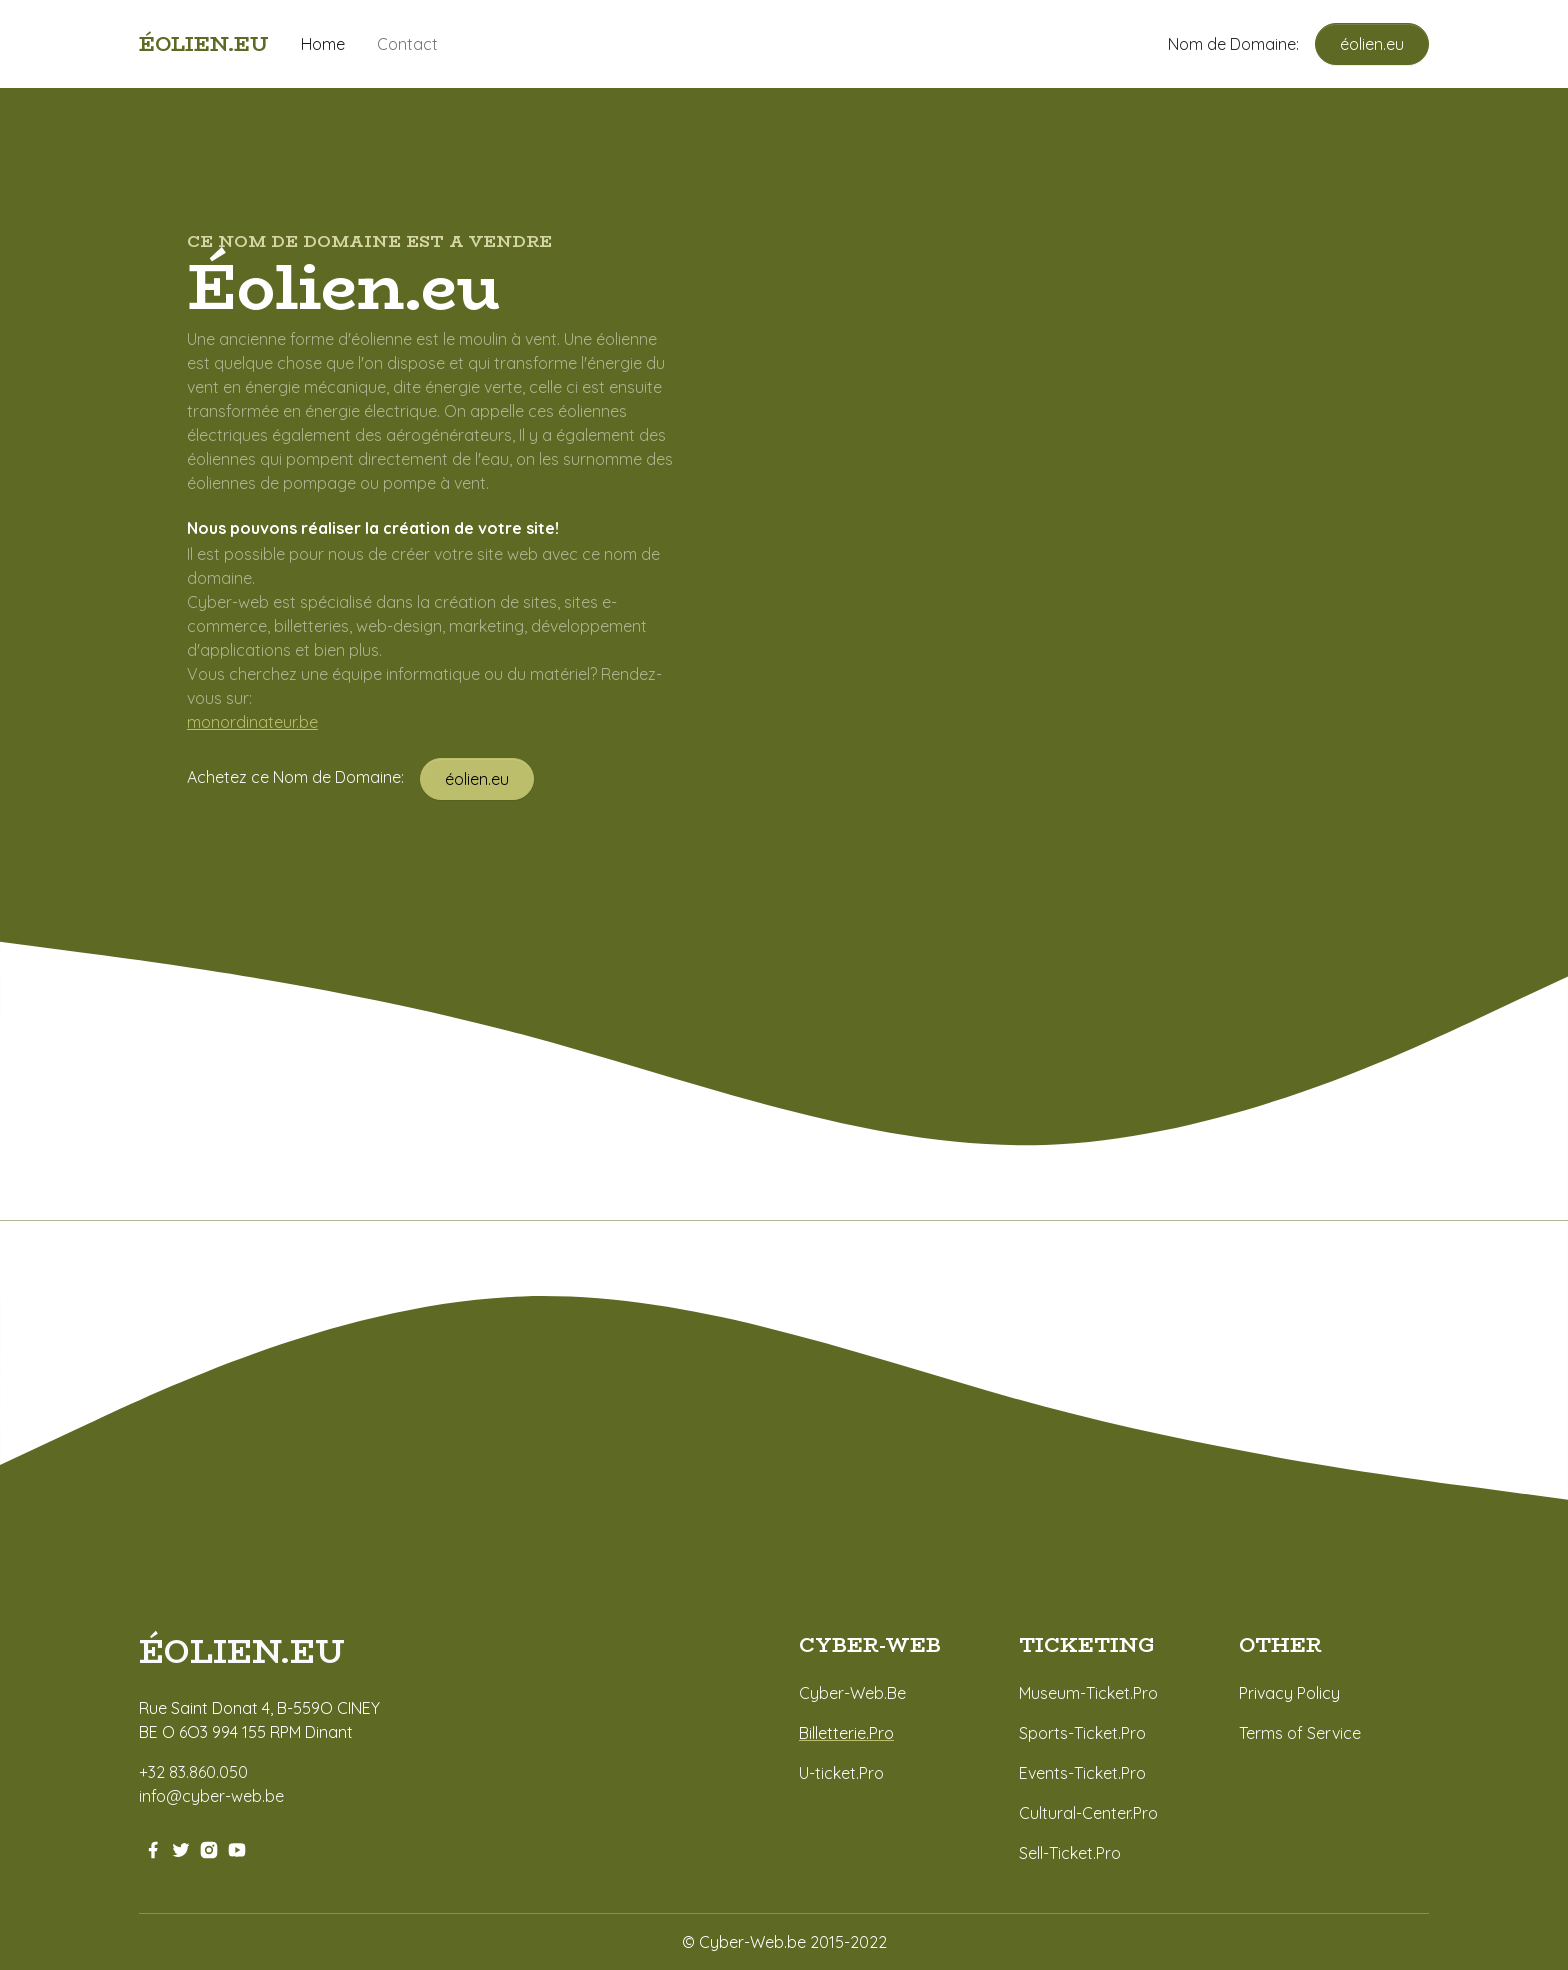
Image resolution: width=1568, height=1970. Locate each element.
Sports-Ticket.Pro (1082, 1733)
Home (323, 44)
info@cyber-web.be (211, 1796)
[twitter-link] (181, 1848)
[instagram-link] (209, 1848)
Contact (407, 44)
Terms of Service (1300, 1733)
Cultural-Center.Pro (1088, 1813)
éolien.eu (1372, 44)
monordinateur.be (252, 722)
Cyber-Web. (843, 1693)
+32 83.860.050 (193, 1772)
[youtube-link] (237, 1848)
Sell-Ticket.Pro (1070, 1853)
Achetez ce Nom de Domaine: (303, 777)
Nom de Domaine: (1241, 44)
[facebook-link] (153, 1848)
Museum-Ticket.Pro (1088, 1693)
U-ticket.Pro (841, 1773)
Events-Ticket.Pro (1082, 1773)
